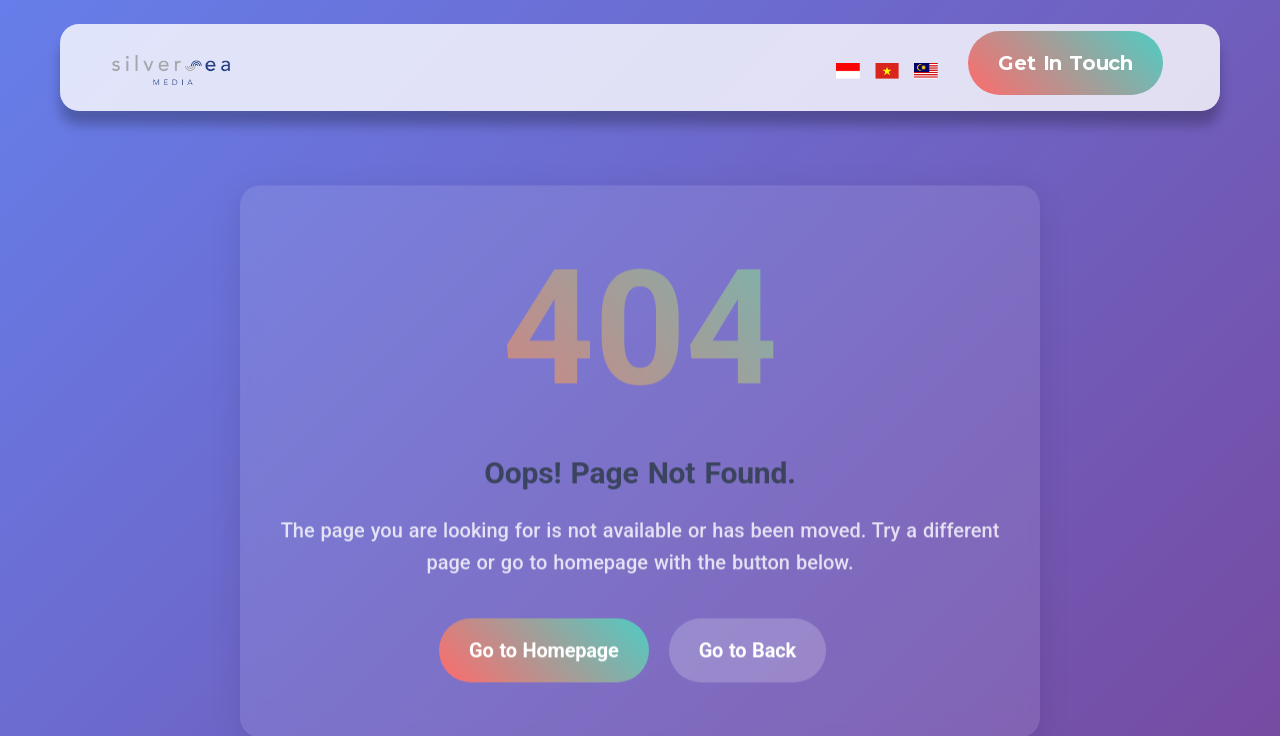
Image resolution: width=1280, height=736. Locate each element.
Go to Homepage (544, 653)
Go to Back (747, 653)
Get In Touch (1065, 63)
